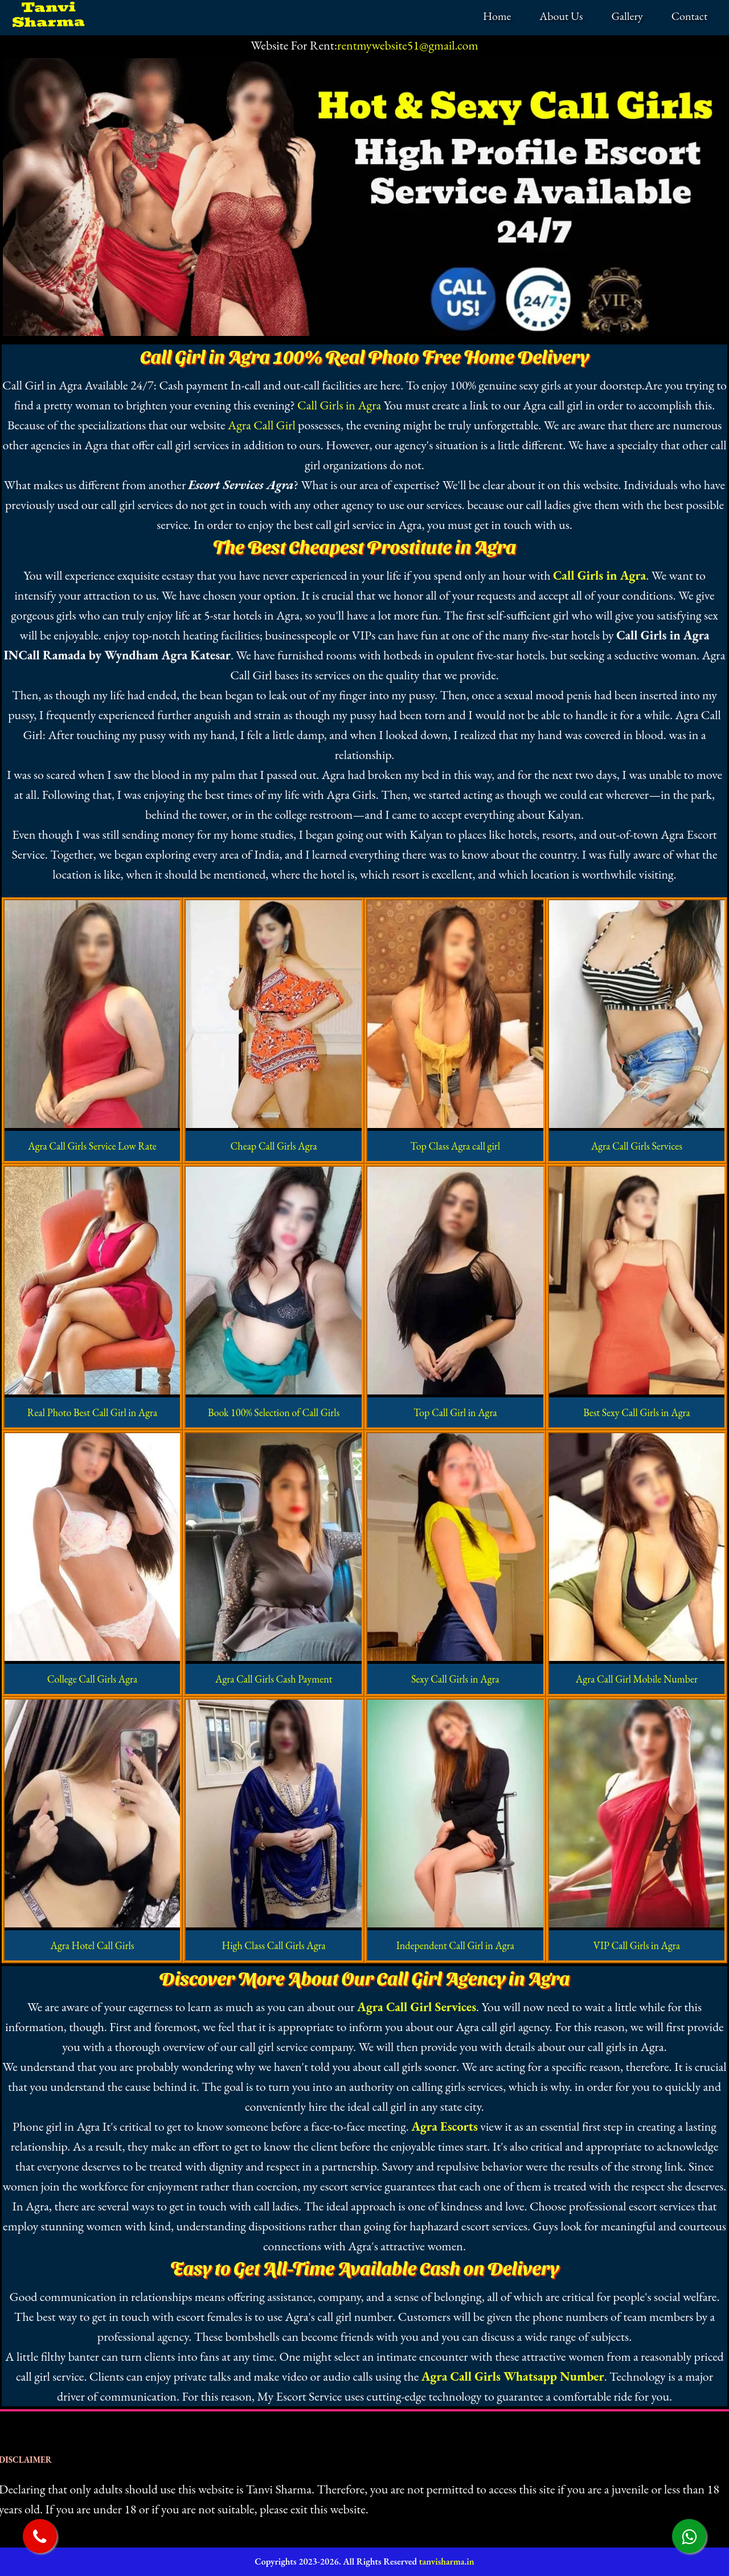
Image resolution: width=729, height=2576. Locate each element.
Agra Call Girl (262, 425)
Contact (689, 16)
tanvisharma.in (446, 2561)
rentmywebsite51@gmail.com (407, 45)
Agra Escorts (444, 2126)
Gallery (626, 16)
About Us (561, 16)
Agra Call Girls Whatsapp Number (512, 2376)
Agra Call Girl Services (416, 2007)
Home (497, 16)
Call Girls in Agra (339, 405)
